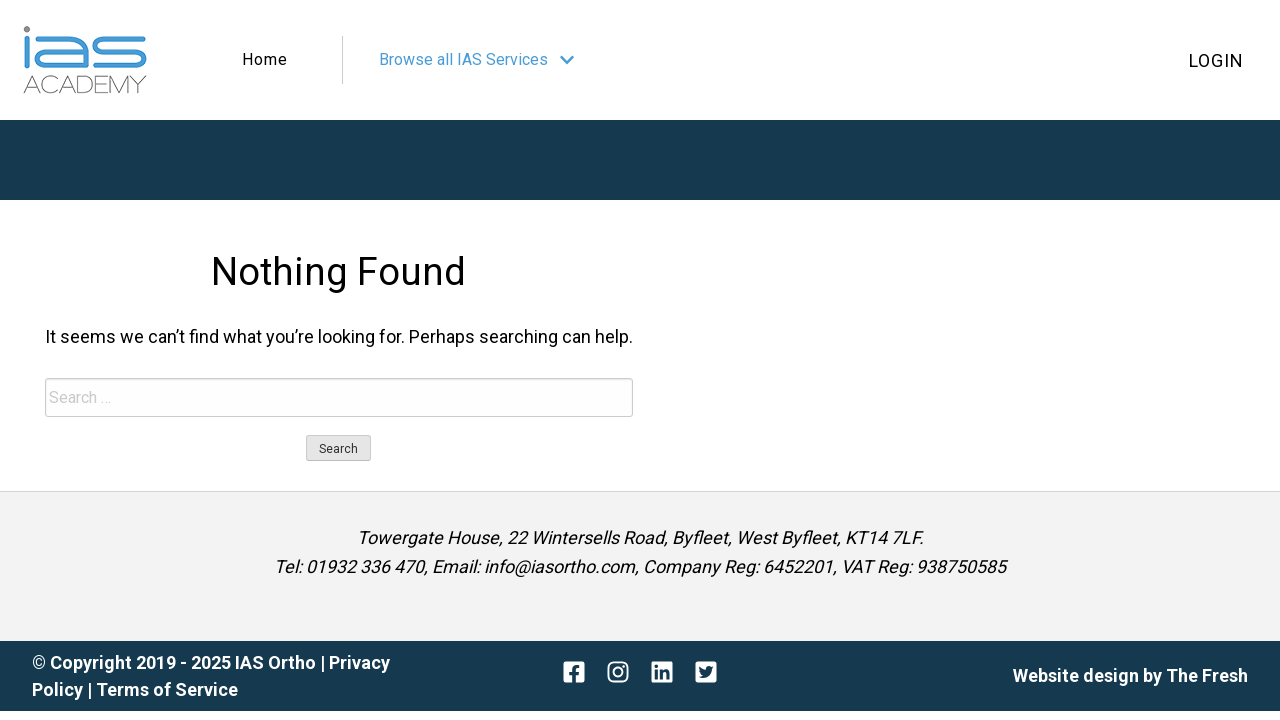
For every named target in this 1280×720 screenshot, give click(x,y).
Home (265, 59)
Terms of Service (167, 689)
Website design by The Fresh (1130, 675)
